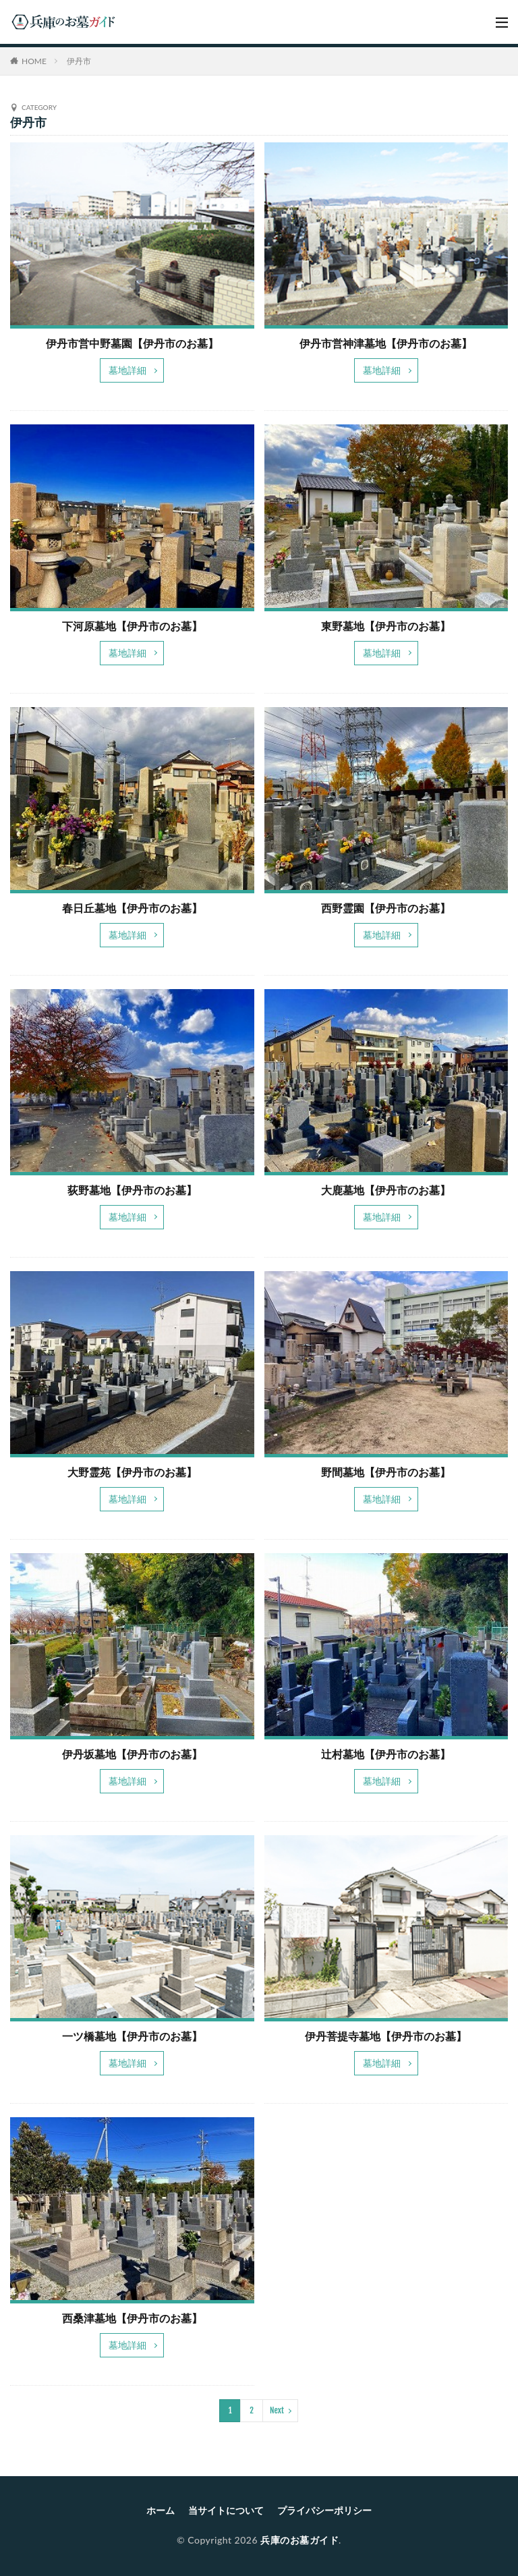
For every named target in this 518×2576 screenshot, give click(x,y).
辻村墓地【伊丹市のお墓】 (386, 1753)
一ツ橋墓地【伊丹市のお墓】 (132, 2035)
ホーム (160, 2510)
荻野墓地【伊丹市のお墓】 (132, 1189)
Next (277, 2410)
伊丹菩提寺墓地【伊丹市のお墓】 (386, 2035)
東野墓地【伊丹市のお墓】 (386, 625)
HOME (34, 61)
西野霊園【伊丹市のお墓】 (386, 907)
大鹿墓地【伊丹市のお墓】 (386, 1189)
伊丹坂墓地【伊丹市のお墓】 (132, 1753)
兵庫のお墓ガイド (299, 2540)
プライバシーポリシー (324, 2510)
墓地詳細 (127, 370)
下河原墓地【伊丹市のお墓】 (132, 625)
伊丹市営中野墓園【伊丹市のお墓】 (132, 343)
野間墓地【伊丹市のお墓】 (386, 1471)
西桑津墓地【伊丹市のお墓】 (132, 2318)
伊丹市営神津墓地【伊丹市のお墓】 (385, 343)
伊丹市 (79, 61)
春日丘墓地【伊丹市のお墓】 (132, 907)
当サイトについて (226, 2510)
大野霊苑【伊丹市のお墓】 (132, 1471)
